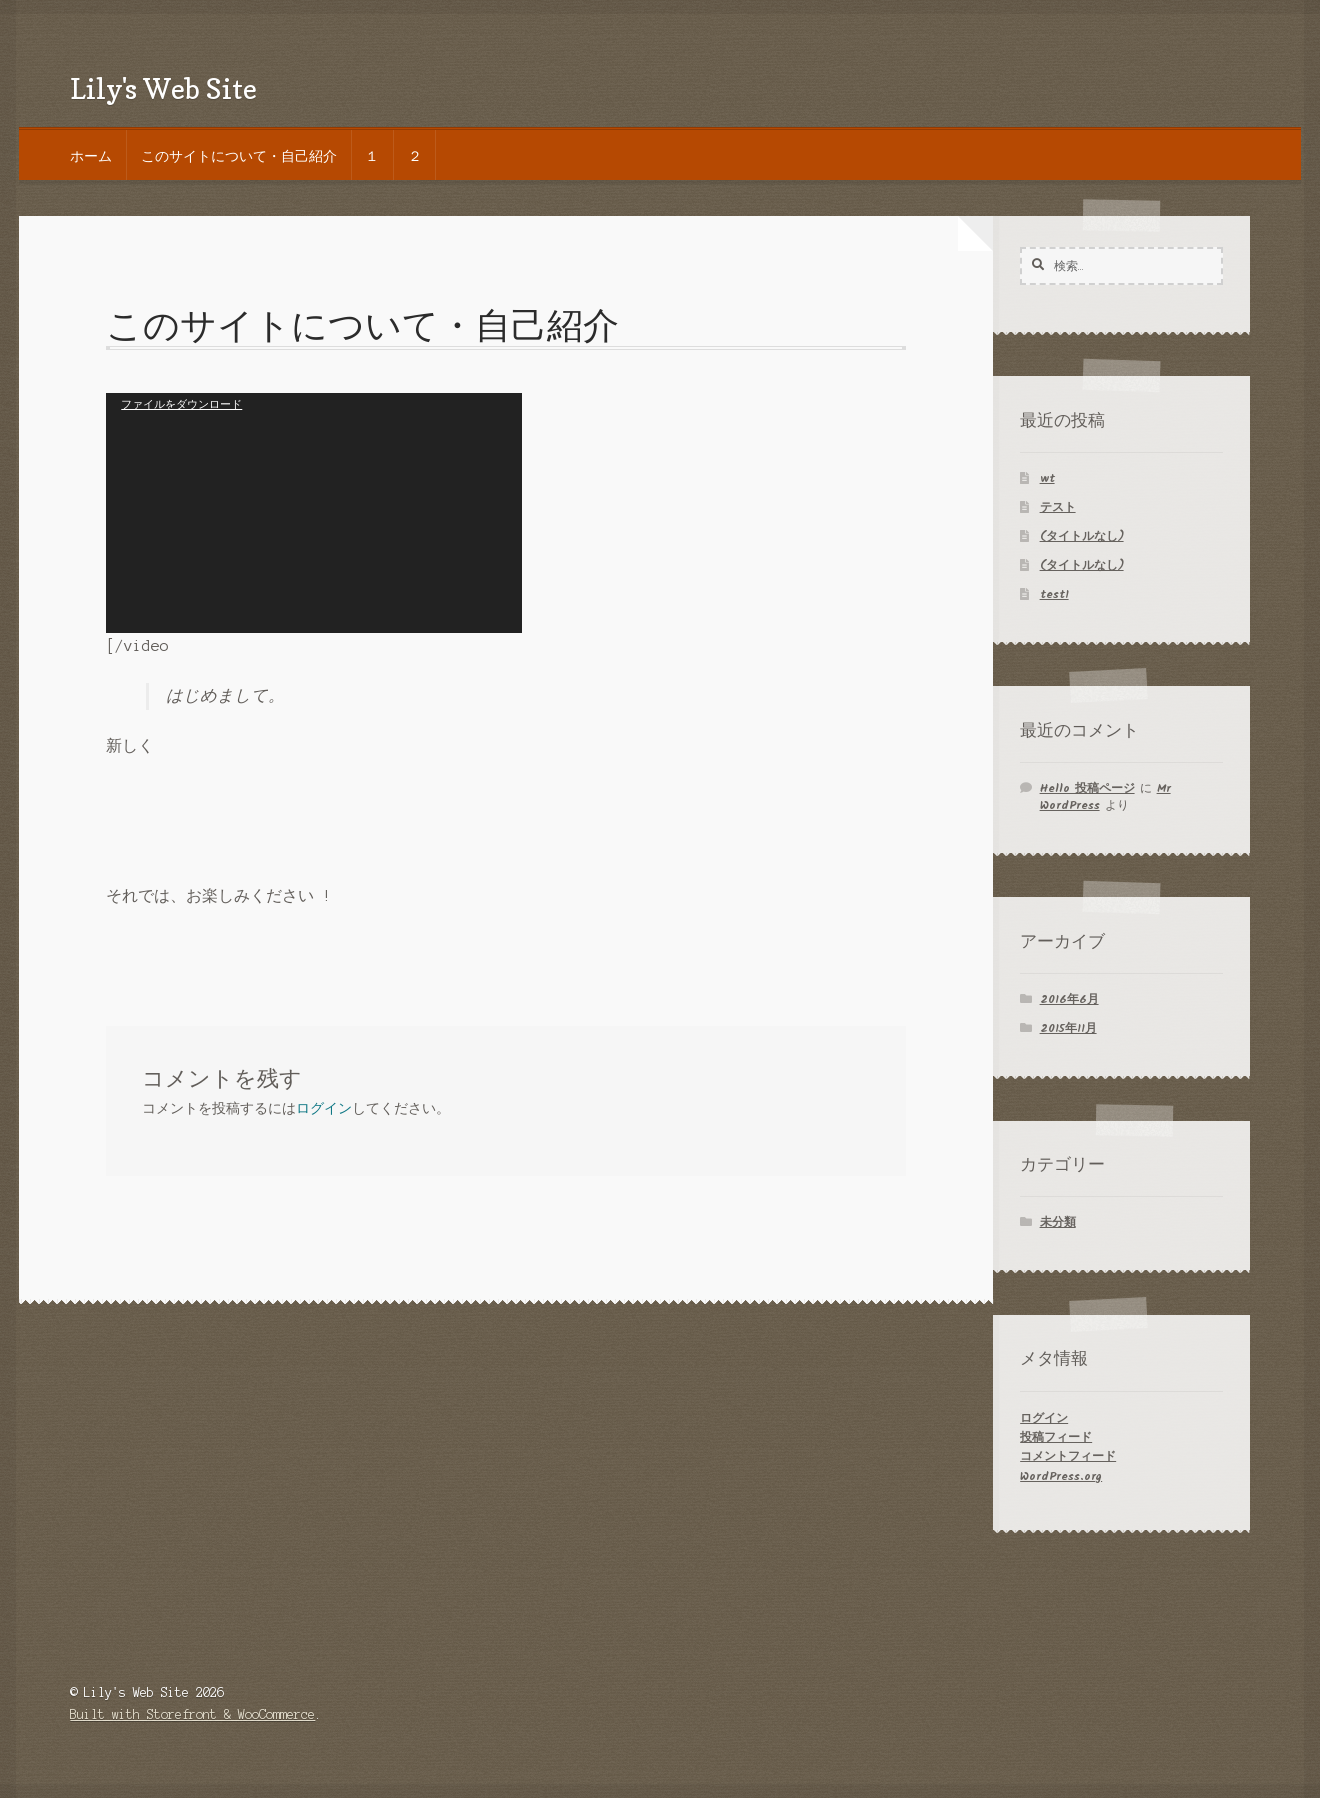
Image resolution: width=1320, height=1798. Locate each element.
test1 (1054, 594)
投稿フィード (1056, 1437)
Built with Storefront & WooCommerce (192, 1714)
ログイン (324, 1108)
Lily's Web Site (163, 88)
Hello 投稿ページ (1087, 788)
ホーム (91, 155)
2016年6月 (1069, 999)
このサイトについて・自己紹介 (239, 155)
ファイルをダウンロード (181, 404)
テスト (1058, 507)
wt (1047, 478)
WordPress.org (1061, 1476)
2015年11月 (1068, 1028)
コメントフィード (1068, 1456)
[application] (314, 513)
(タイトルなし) (1082, 536)
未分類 (1058, 1222)
